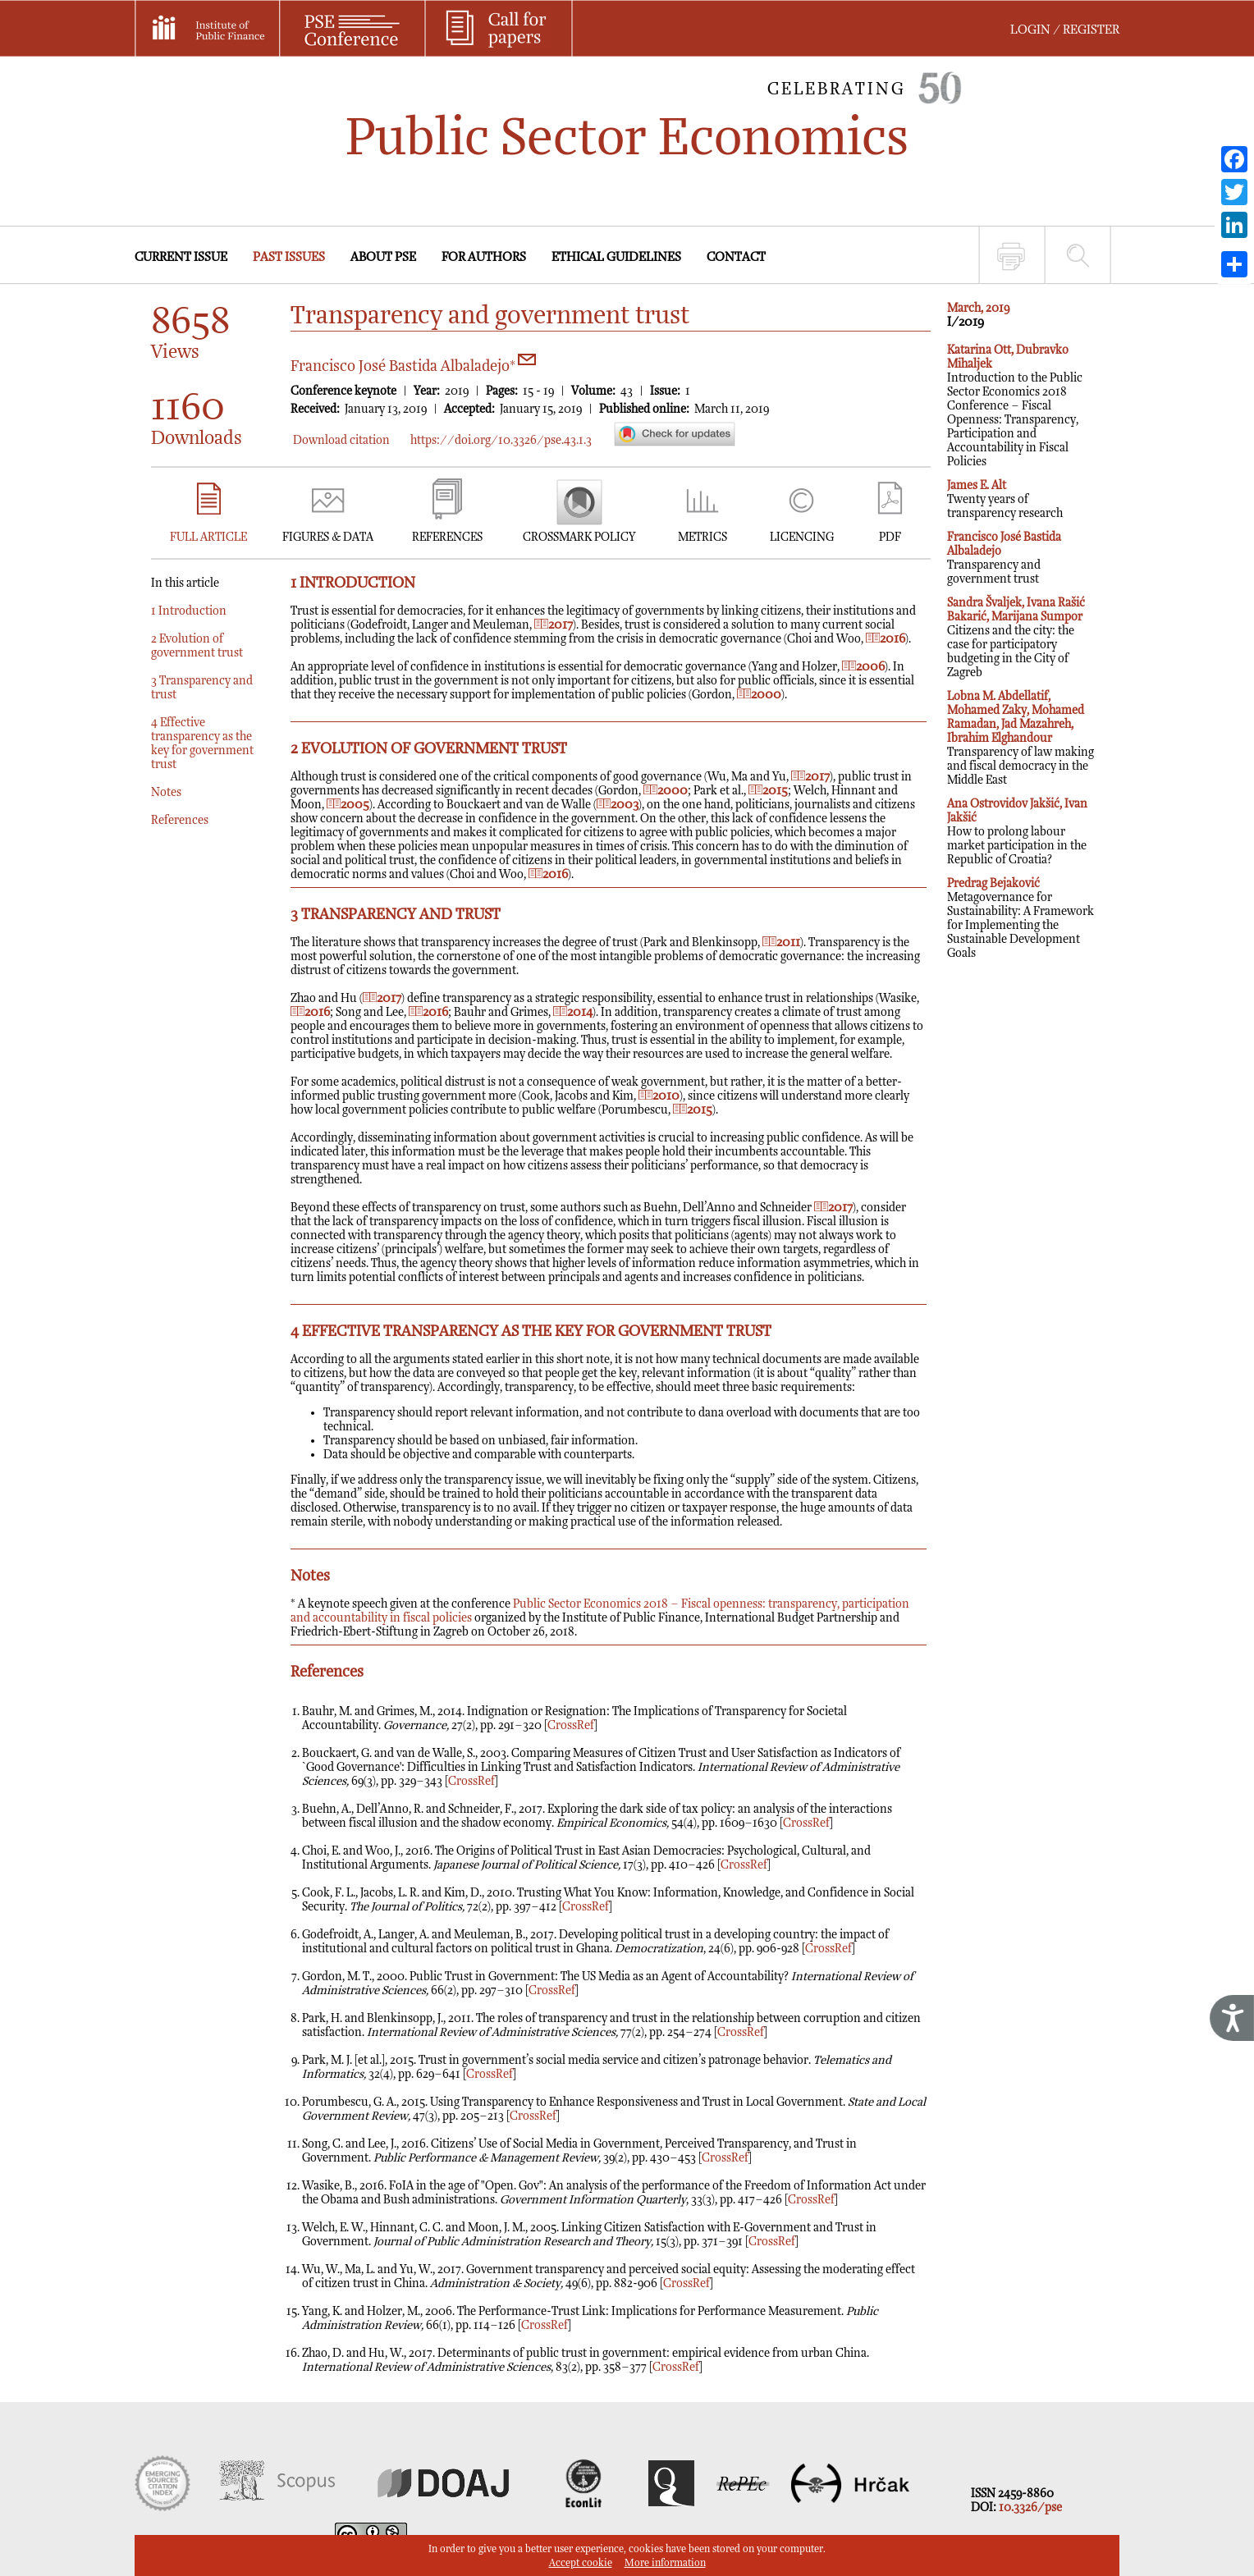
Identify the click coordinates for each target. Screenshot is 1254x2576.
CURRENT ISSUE (181, 257)
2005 (348, 804)
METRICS (702, 537)
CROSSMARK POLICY (579, 537)
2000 (759, 694)
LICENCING (802, 537)
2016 (885, 639)
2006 (863, 667)
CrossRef (570, 1725)
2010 (659, 1096)
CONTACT (736, 257)
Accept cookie (580, 2563)
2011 (781, 942)
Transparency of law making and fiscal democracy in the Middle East (1020, 738)
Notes (166, 792)
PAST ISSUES (289, 257)
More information (665, 2563)
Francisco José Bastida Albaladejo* (413, 366)
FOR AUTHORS (484, 257)
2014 (573, 1012)
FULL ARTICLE (208, 537)
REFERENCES (447, 537)
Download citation (341, 440)
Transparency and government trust (1004, 558)
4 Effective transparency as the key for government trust (202, 743)
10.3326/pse (1030, 2507)
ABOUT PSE (383, 257)
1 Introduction (189, 611)
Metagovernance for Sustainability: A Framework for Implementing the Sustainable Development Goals (1020, 918)
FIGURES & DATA (327, 537)
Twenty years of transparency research (1005, 499)
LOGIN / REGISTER (1064, 30)
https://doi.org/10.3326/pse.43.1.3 (501, 440)
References (179, 820)
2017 (553, 625)
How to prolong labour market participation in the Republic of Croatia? (1017, 832)
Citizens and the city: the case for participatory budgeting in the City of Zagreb (1016, 637)
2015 (768, 790)
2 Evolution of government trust (197, 646)
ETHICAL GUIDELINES (616, 257)
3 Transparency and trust (202, 688)
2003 (617, 804)
